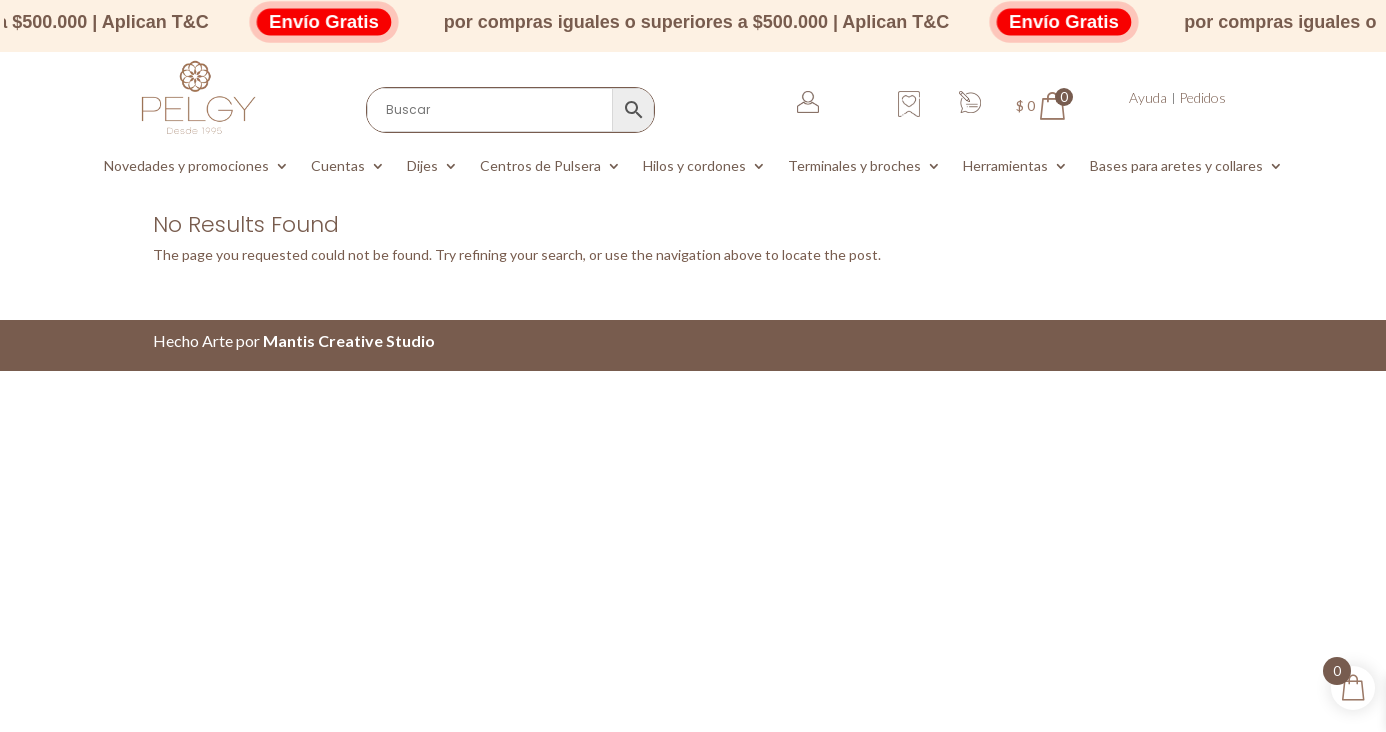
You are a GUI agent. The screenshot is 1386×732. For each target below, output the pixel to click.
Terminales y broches (854, 166)
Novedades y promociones (186, 166)
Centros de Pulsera (540, 166)
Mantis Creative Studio (349, 340)
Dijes (422, 166)
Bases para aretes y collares (1176, 166)
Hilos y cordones (694, 166)
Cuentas (338, 166)
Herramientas (1005, 166)
